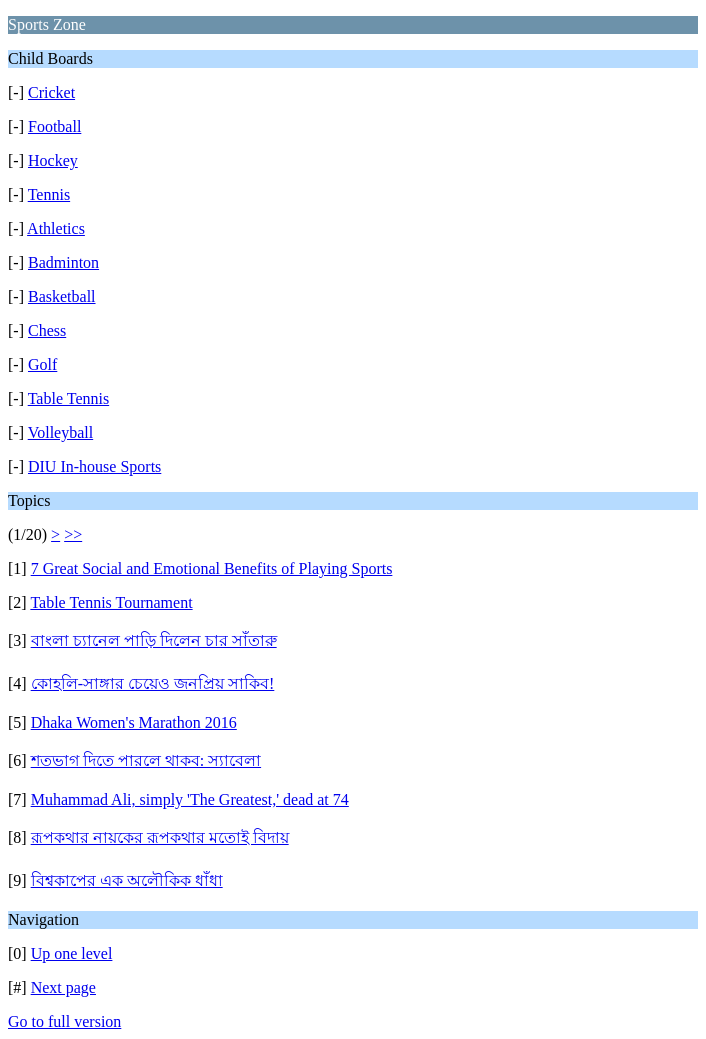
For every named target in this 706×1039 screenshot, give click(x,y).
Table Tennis (68, 398)
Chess (47, 330)
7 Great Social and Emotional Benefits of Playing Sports (212, 568)
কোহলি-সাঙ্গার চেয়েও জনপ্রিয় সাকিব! (153, 683)
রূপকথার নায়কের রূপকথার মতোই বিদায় (160, 837)
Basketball (62, 296)
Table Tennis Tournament (111, 602)
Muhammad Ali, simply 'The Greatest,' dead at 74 (190, 799)
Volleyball (60, 432)
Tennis (49, 194)
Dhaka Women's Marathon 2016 (134, 722)
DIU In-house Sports (94, 466)
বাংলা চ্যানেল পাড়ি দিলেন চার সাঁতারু (154, 640)
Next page (63, 987)
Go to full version (64, 1021)
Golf (42, 364)
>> (73, 534)
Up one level (72, 953)
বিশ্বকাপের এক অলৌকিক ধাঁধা (127, 880)
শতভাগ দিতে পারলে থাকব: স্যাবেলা (146, 760)
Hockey (53, 160)
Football (54, 126)
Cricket (51, 92)
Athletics (56, 228)
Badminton (63, 262)
